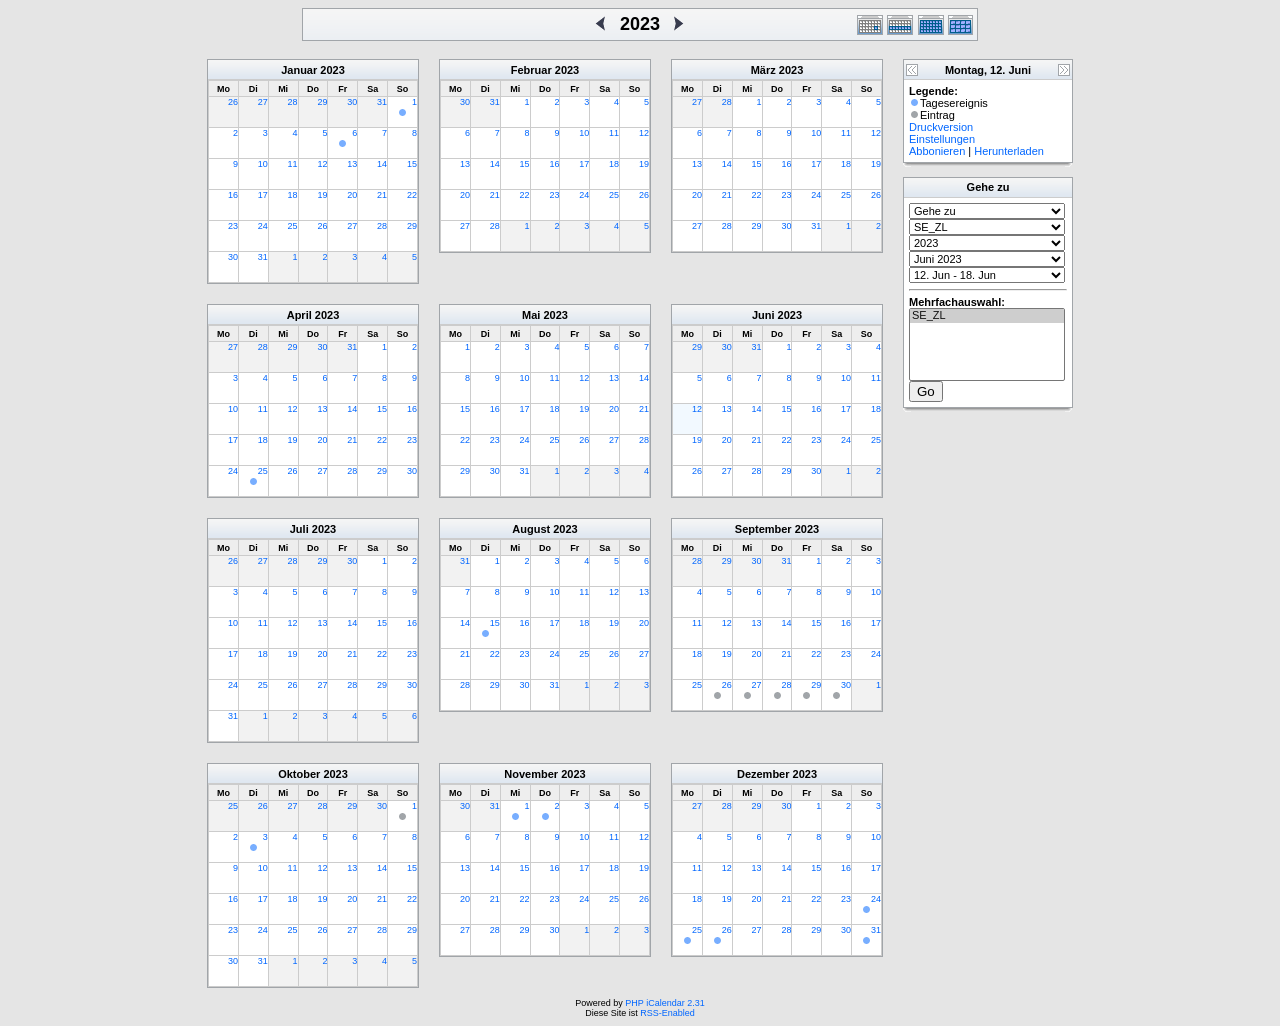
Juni (763, 315)
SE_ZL (987, 316)
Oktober (299, 774)
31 (382, 102)
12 (322, 164)
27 (263, 102)
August (531, 529)
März (763, 70)
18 (293, 195)
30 (352, 102)
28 (293, 102)
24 (263, 226)
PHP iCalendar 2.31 (664, 1003)
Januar (299, 70)
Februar (531, 70)
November (531, 774)
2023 (332, 70)
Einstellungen (942, 139)
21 (382, 195)
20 (352, 195)
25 (293, 226)
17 (263, 195)
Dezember (763, 774)
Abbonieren (937, 151)
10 (263, 164)
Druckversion (941, 127)
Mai (531, 315)
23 (233, 226)
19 (322, 195)
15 (412, 164)
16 (233, 195)
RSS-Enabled (667, 1013)
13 (352, 164)
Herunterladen (1009, 151)
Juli (299, 529)
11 (293, 164)
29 (322, 102)
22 (412, 195)
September (763, 529)
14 (382, 164)
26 (233, 102)
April (299, 315)
